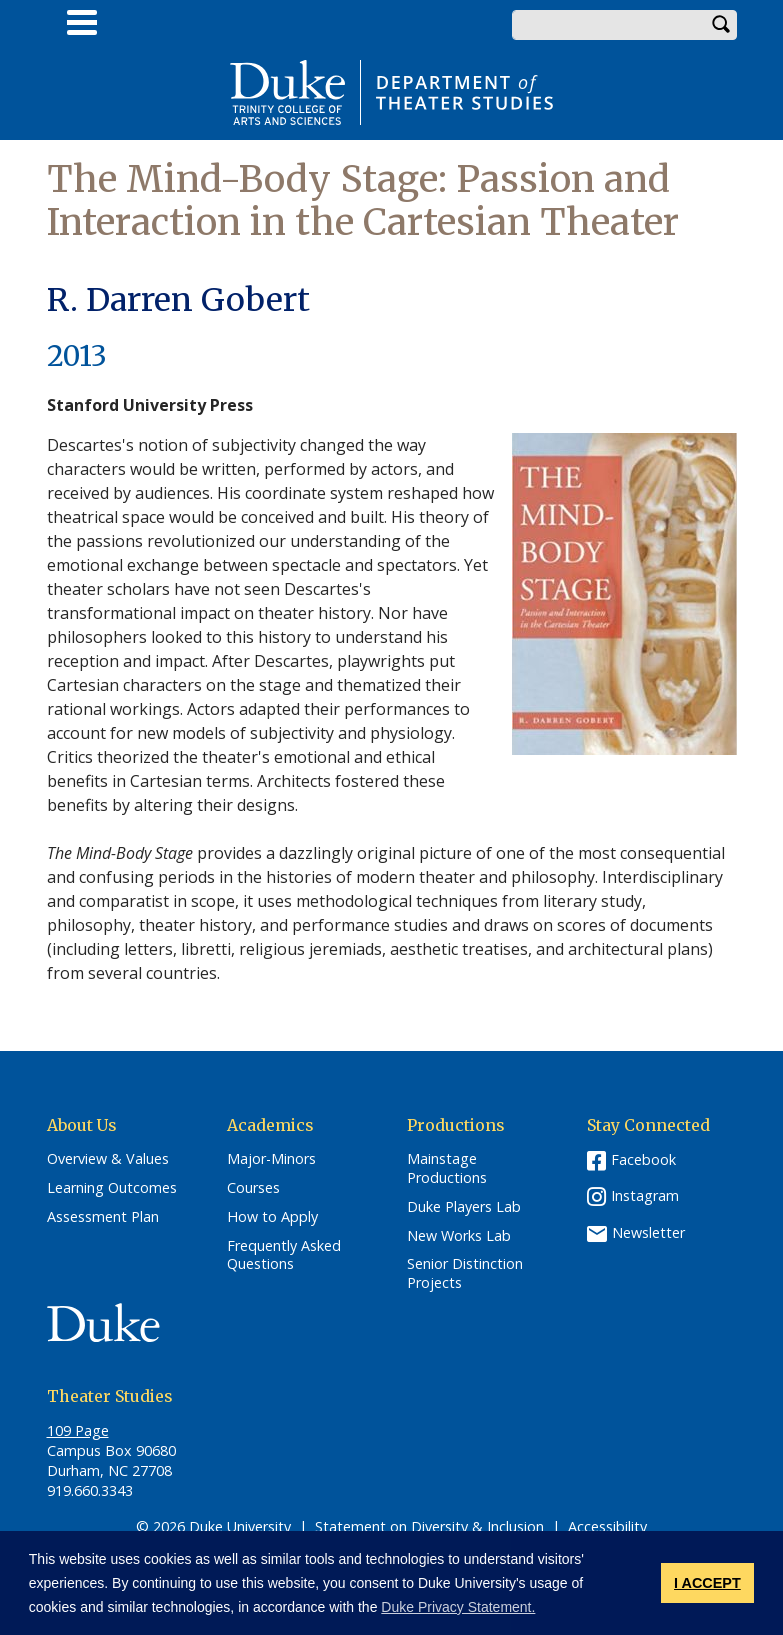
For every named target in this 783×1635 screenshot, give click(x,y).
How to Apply (272, 1217)
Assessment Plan (103, 1217)
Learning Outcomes (112, 1188)
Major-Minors (271, 1159)
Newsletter (648, 1232)
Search (722, 25)
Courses (253, 1188)
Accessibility (607, 1526)
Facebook (643, 1159)
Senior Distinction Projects (465, 1273)
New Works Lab (459, 1236)
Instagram (645, 1195)
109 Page (78, 1430)
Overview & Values (108, 1159)
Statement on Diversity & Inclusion (429, 1526)
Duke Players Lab (464, 1207)
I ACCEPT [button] (707, 1583)
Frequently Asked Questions (284, 1255)
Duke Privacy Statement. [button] (458, 1607)
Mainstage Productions (447, 1168)
